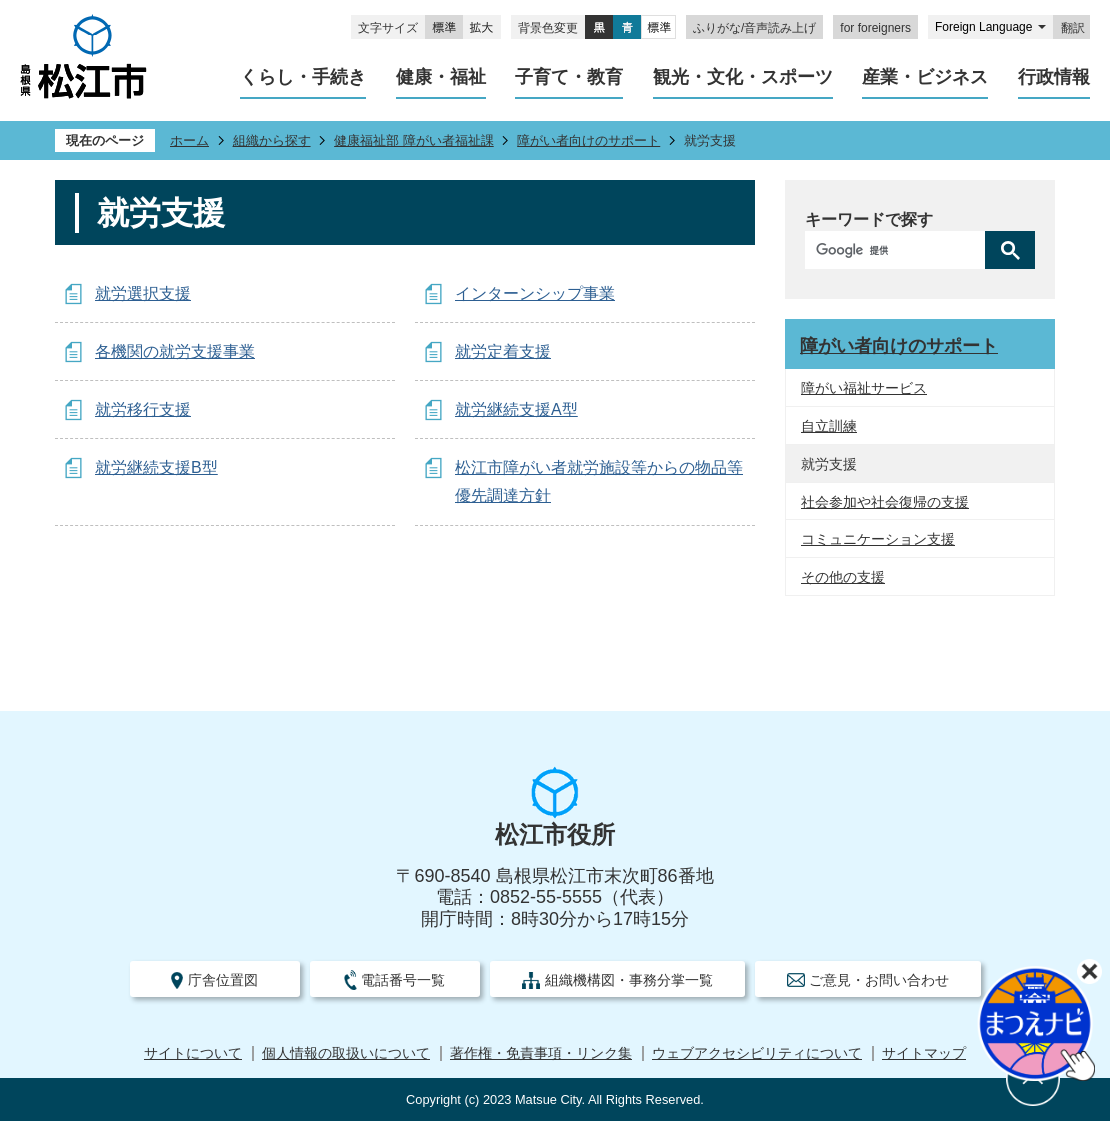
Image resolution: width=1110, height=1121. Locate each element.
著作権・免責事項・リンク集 (541, 1053)
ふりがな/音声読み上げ (754, 28)
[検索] (900, 250)
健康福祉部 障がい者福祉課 (414, 140)
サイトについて (193, 1053)
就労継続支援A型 (516, 409)
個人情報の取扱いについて (346, 1053)
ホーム (189, 140)
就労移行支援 (143, 409)
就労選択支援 (143, 293)
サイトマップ (924, 1053)
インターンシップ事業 (535, 293)
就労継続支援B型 (156, 467)
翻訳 (1073, 28)
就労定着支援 (503, 351)
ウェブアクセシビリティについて (757, 1053)
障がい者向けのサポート (588, 140)
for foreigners (875, 28)
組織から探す (272, 140)
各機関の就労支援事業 (175, 351)
